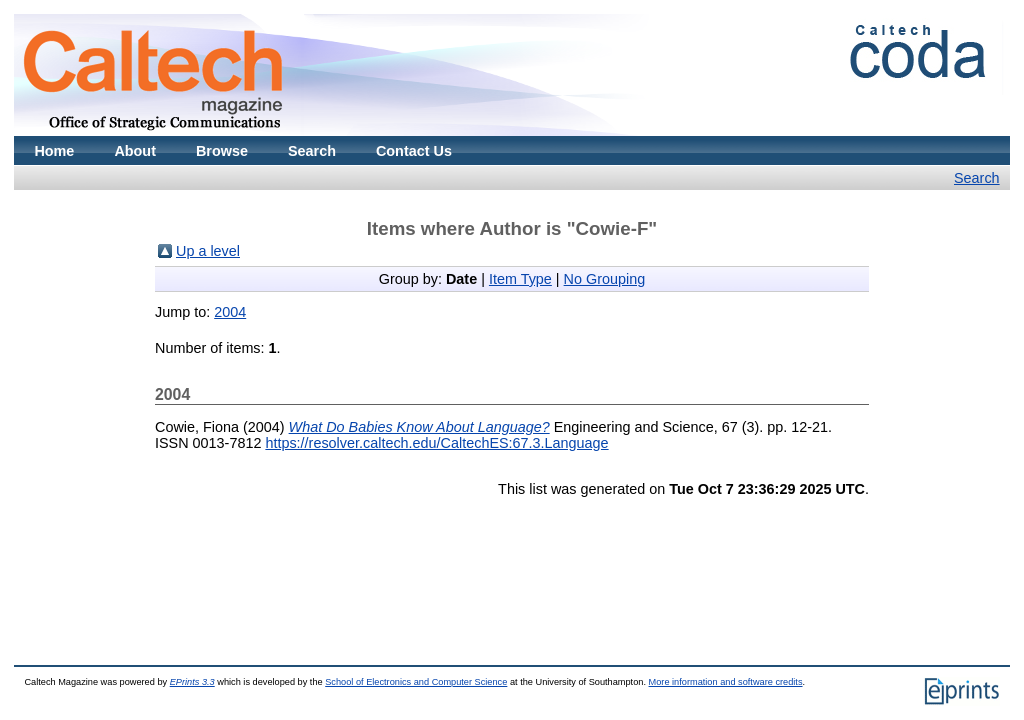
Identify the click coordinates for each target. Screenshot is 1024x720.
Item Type (520, 279)
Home (54, 151)
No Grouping (605, 279)
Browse (222, 151)
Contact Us (414, 151)
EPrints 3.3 (192, 682)
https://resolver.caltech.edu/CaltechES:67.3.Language (436, 443)
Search (312, 151)
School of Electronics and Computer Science (416, 682)
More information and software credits (726, 682)
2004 (230, 312)
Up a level (208, 251)
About (135, 151)
